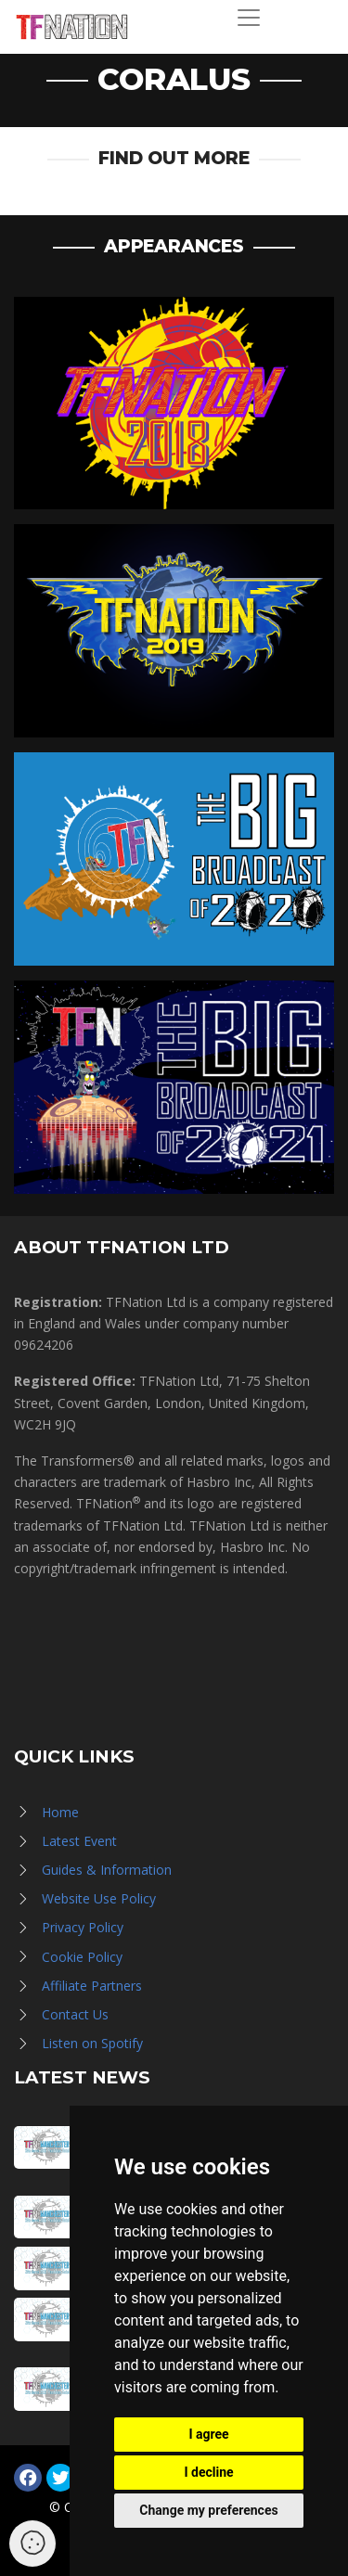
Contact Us (75, 2014)
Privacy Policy (82, 1927)
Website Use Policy (99, 1898)
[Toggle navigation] (249, 17)
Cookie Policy (82, 1957)
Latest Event (79, 1841)
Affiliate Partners (92, 1985)
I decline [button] (208, 2472)
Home (60, 1812)
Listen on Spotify (92, 2043)
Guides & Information (107, 1869)
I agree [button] (208, 2434)
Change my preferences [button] (208, 2510)
